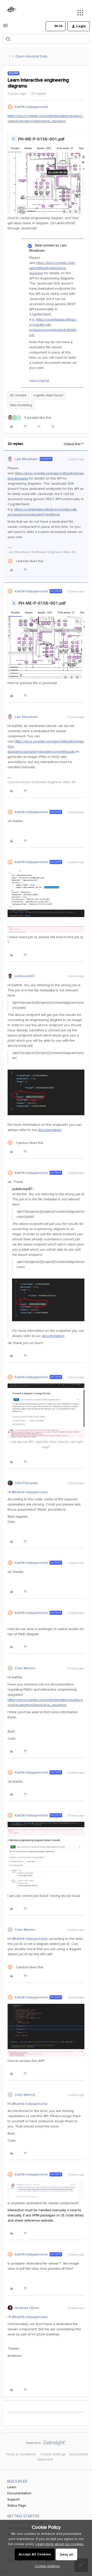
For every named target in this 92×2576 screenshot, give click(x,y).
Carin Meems (25, 1668)
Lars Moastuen (26, 459)
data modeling (21, 405)
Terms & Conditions (21, 2454)
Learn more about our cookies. (60, 2544)
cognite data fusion (48, 395)
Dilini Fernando (26, 1483)
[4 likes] (29, 417)
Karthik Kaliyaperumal (31, 107)
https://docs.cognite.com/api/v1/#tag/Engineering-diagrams (52, 268)
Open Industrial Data (31, 56)
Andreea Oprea (27, 2308)
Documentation (19, 2493)
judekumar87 (25, 976)
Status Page (16, 2505)
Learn (11, 2487)
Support (13, 2499)
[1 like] (25, 561)
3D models (18, 395)
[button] (5, 27)
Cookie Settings (53, 2454)
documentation (49, 1130)
